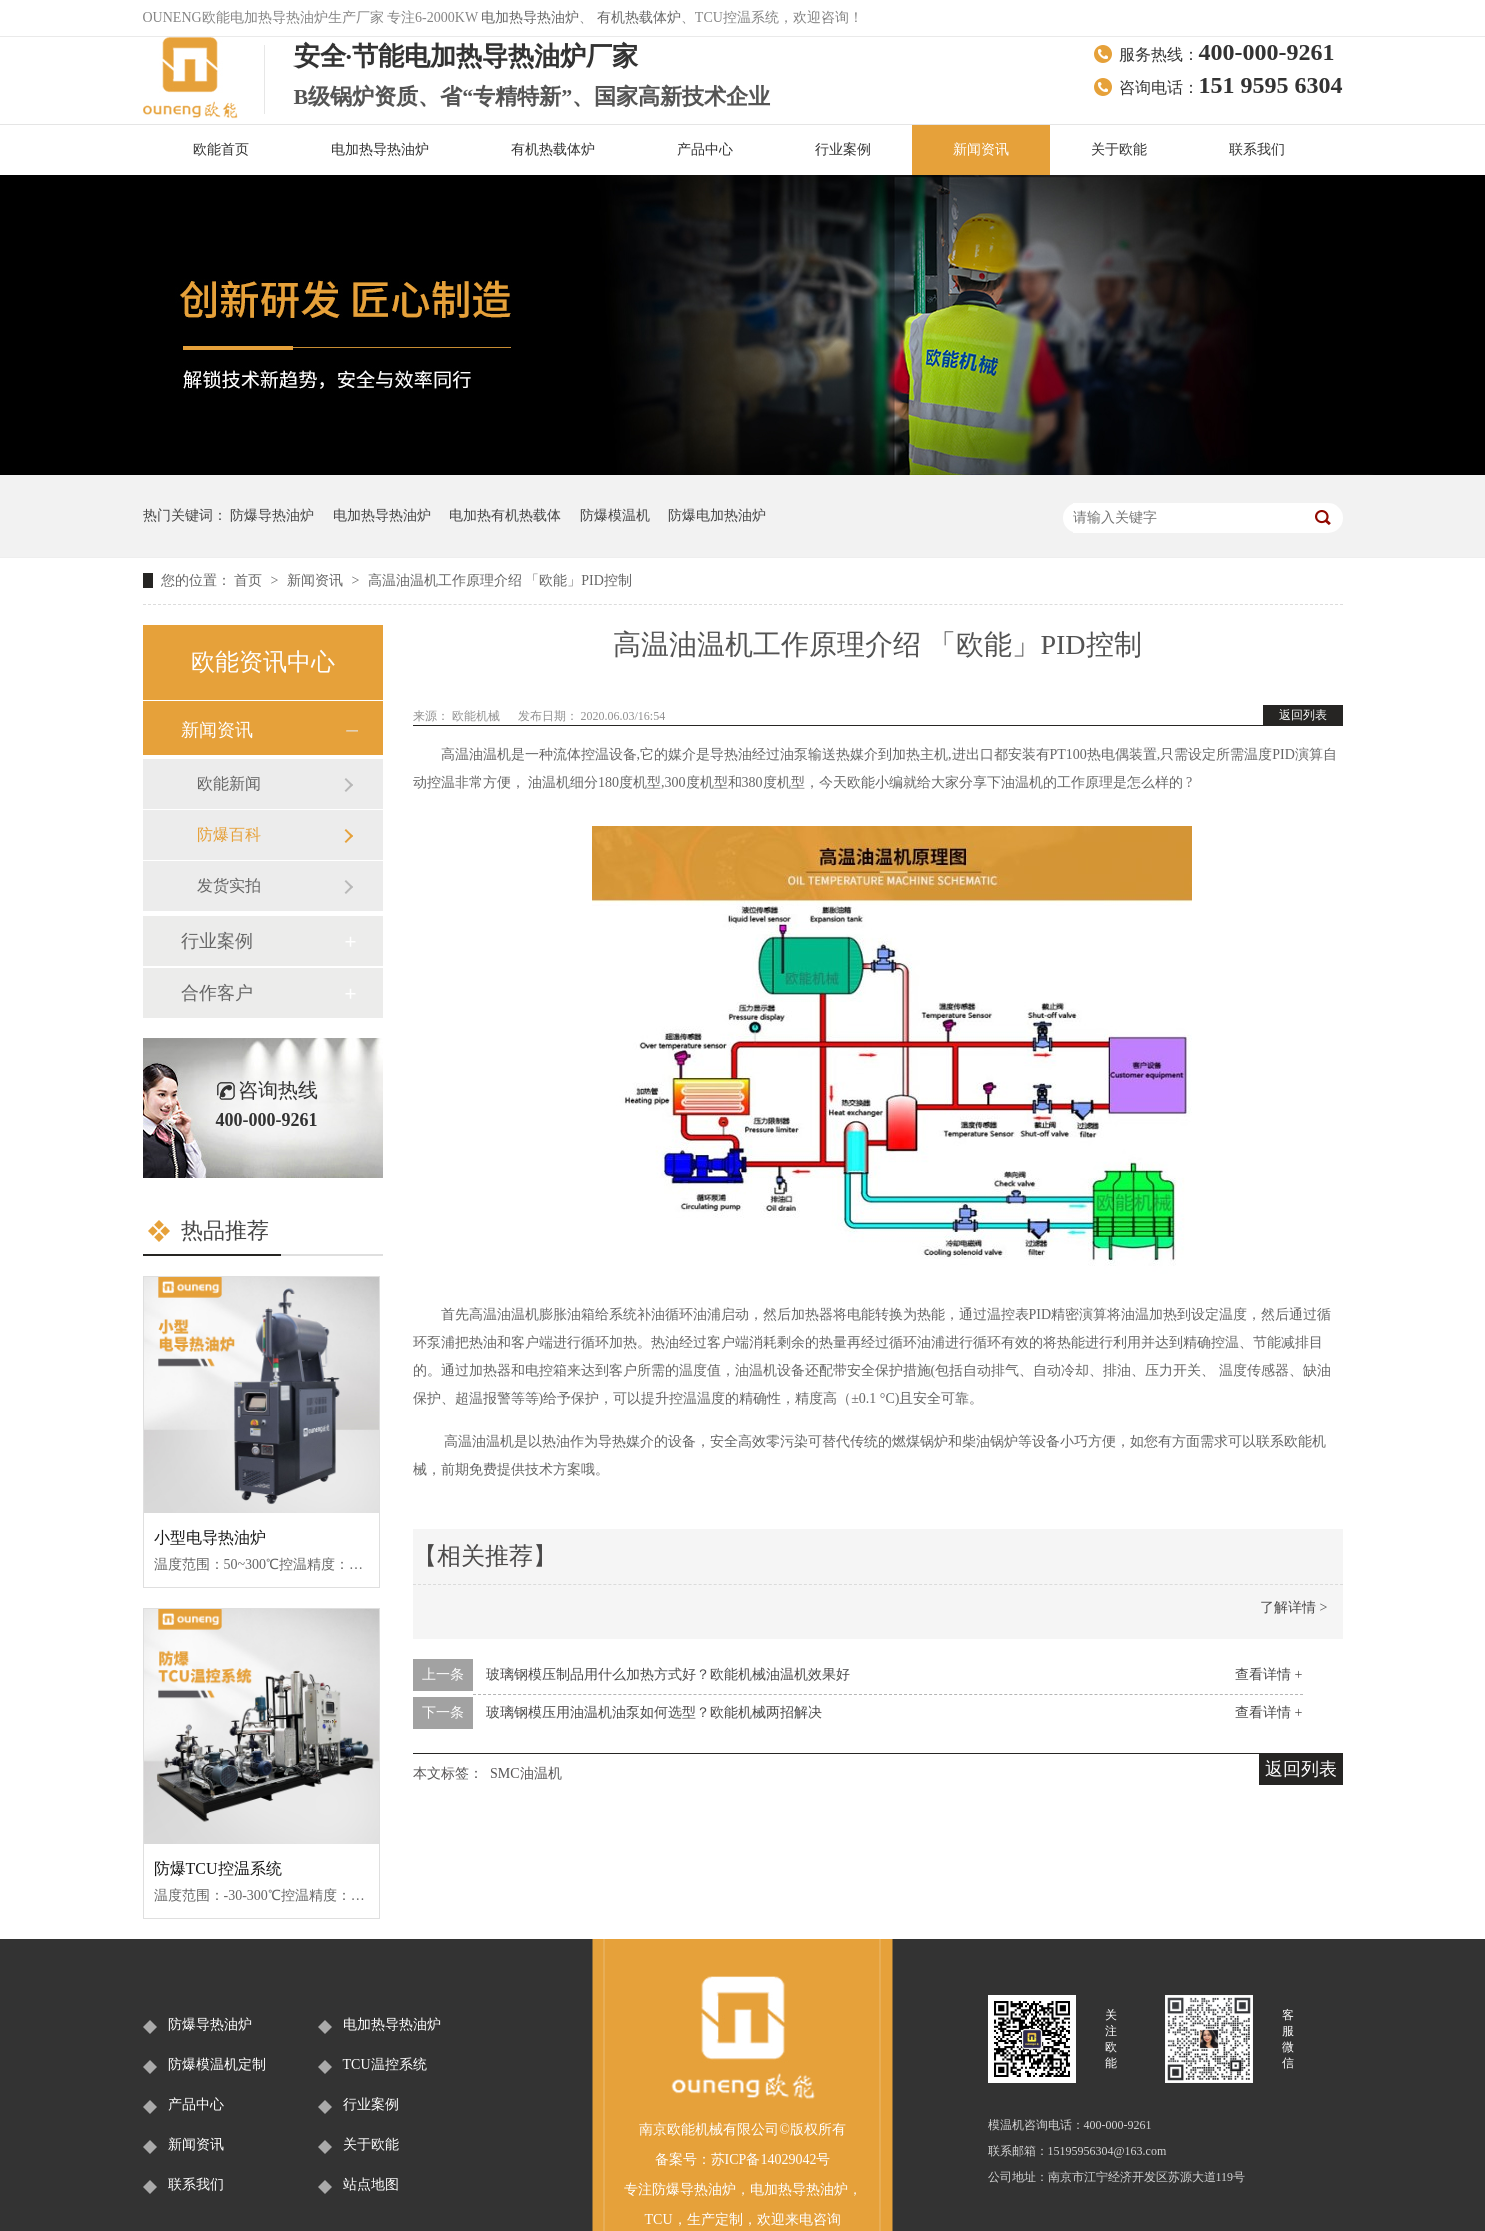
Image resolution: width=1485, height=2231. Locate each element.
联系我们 (1257, 149)
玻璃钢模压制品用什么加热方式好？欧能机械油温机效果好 (668, 1674)
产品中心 (705, 149)
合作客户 (217, 993)
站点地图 (371, 2184)
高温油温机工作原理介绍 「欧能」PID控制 (500, 580)
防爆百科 (229, 834)
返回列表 (1303, 715)
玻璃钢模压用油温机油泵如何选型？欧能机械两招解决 (654, 1712)
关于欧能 (1119, 149)
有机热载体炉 (639, 17)
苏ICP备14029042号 (771, 2159)
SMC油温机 (526, 1773)
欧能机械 (477, 716)
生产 (701, 2219)
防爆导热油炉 (272, 515)
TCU (659, 2219)
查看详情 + (1268, 1674)
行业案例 (843, 149)
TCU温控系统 (385, 2064)
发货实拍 (229, 885)
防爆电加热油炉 (717, 515)
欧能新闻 (229, 783)
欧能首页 (221, 149)
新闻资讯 (981, 149)
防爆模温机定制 (217, 2064)
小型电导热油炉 (210, 1537)
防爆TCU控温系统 (218, 1868)
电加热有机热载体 (505, 515)
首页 (250, 580)
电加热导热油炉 (530, 17)
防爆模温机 (615, 515)
